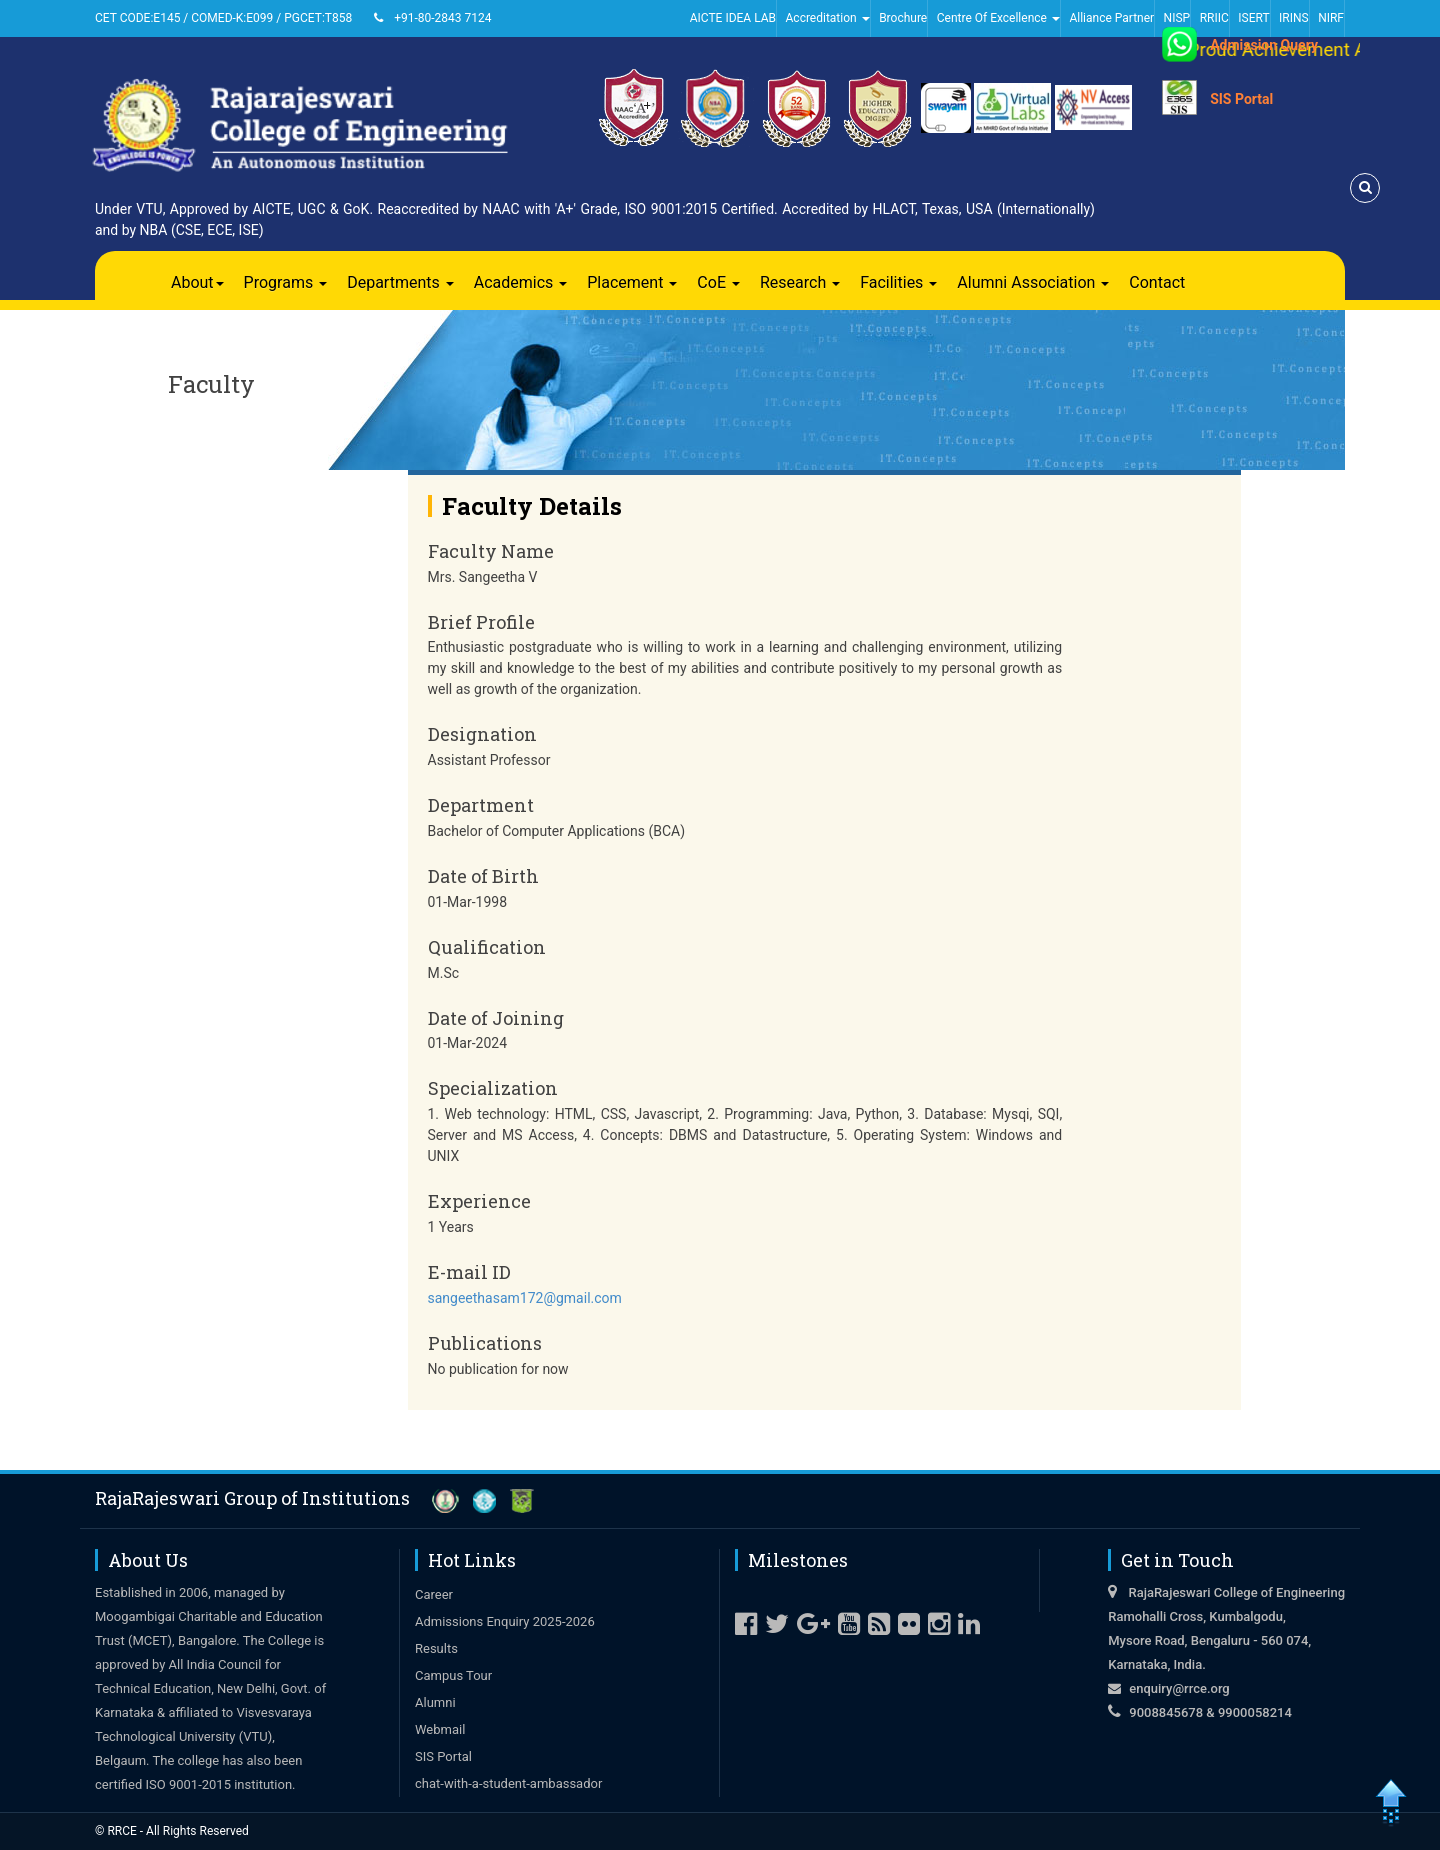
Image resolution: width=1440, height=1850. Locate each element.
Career (434, 1594)
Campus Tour (453, 1675)
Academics (521, 282)
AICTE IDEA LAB (733, 18)
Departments (400, 282)
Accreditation (828, 18)
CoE (718, 282)
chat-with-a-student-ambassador (508, 1783)
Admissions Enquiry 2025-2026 (505, 1621)
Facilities (898, 282)
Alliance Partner (1111, 18)
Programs (286, 282)
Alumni (435, 1702)
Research (800, 282)
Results (436, 1648)
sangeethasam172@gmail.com (525, 1298)
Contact (1157, 282)
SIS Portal (1241, 99)
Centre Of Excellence (998, 18)
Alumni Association (1033, 282)
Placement (632, 282)
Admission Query (1264, 45)
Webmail (440, 1729)
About (197, 282)
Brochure (903, 18)
